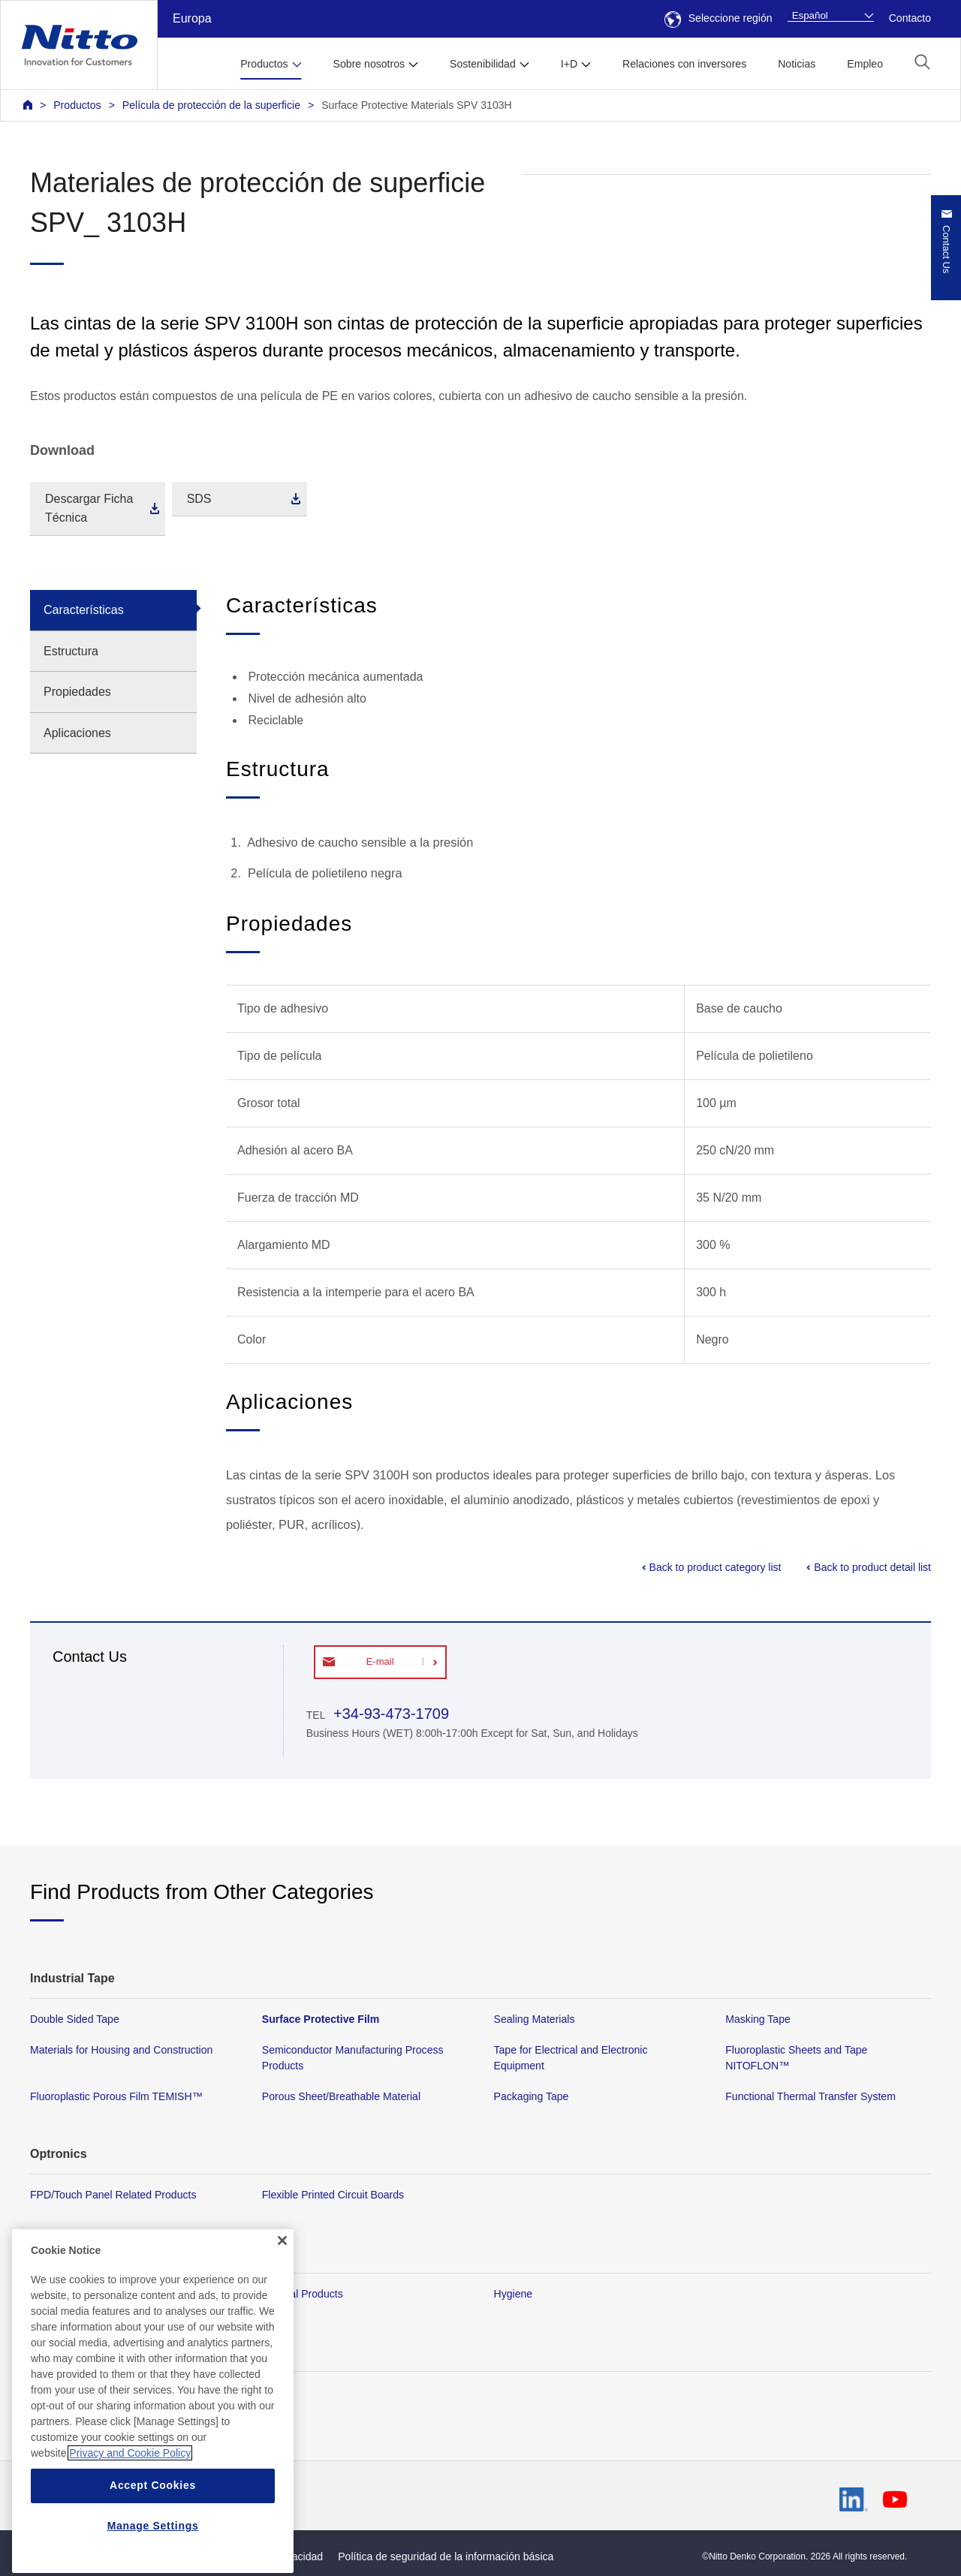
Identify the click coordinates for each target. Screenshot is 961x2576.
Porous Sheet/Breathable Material (341, 2096)
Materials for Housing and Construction (121, 2050)
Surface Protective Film (320, 2019)
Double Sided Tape (74, 2019)
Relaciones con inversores (684, 64)
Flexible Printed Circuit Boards (333, 2195)
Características (84, 609)
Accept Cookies (153, 2541)
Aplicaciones (77, 733)
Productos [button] (264, 64)
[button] (922, 62)
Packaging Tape (531, 2096)
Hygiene (513, 2293)
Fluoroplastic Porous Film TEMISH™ (116, 2096)
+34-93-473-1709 (389, 1713)
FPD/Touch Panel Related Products (113, 2195)
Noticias (796, 64)
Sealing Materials (534, 2019)
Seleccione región (718, 18)
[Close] (282, 2296)
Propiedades (77, 691)
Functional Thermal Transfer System (810, 2096)
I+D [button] (569, 64)
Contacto (910, 18)
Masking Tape (758, 2019)
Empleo (865, 64)
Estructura (71, 651)
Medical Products (302, 2293)
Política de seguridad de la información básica (445, 2556)
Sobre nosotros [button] (369, 64)
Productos (77, 105)
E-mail (380, 1661)
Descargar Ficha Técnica (89, 508)
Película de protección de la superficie (211, 105)
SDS (199, 498)
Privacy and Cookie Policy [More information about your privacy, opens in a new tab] (130, 2508)
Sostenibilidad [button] (483, 64)
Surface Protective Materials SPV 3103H (416, 105)
